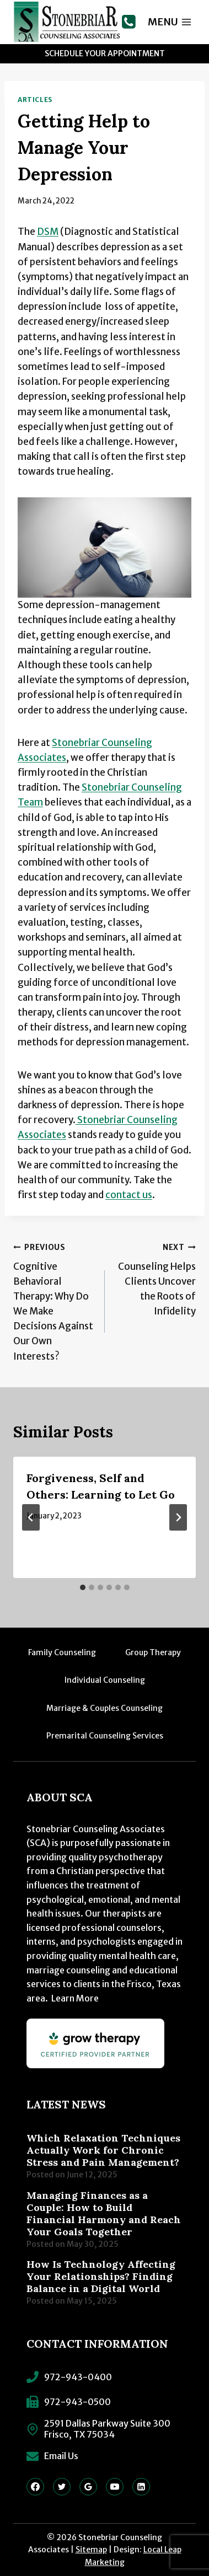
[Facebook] (35, 2487)
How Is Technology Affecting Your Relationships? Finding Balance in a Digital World (100, 2276)
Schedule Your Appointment (105, 53)
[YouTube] (115, 2487)
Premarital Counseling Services (104, 1736)
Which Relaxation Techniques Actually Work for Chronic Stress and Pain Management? (103, 2150)
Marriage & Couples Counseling (104, 1708)
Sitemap (91, 2549)
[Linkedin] (141, 2487)
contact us (128, 1195)
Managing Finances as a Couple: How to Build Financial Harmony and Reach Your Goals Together (103, 2213)
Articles (35, 99)
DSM (47, 232)
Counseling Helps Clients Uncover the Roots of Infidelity (155, 1278)
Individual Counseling (105, 1680)
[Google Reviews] (88, 2487)
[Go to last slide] (31, 1517)
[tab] (82, 1587)
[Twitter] (62, 2487)
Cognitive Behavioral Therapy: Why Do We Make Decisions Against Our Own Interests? (54, 1300)
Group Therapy (153, 1652)
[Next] (178, 1517)
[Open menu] (170, 22)
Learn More (75, 1998)
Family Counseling (62, 1652)
